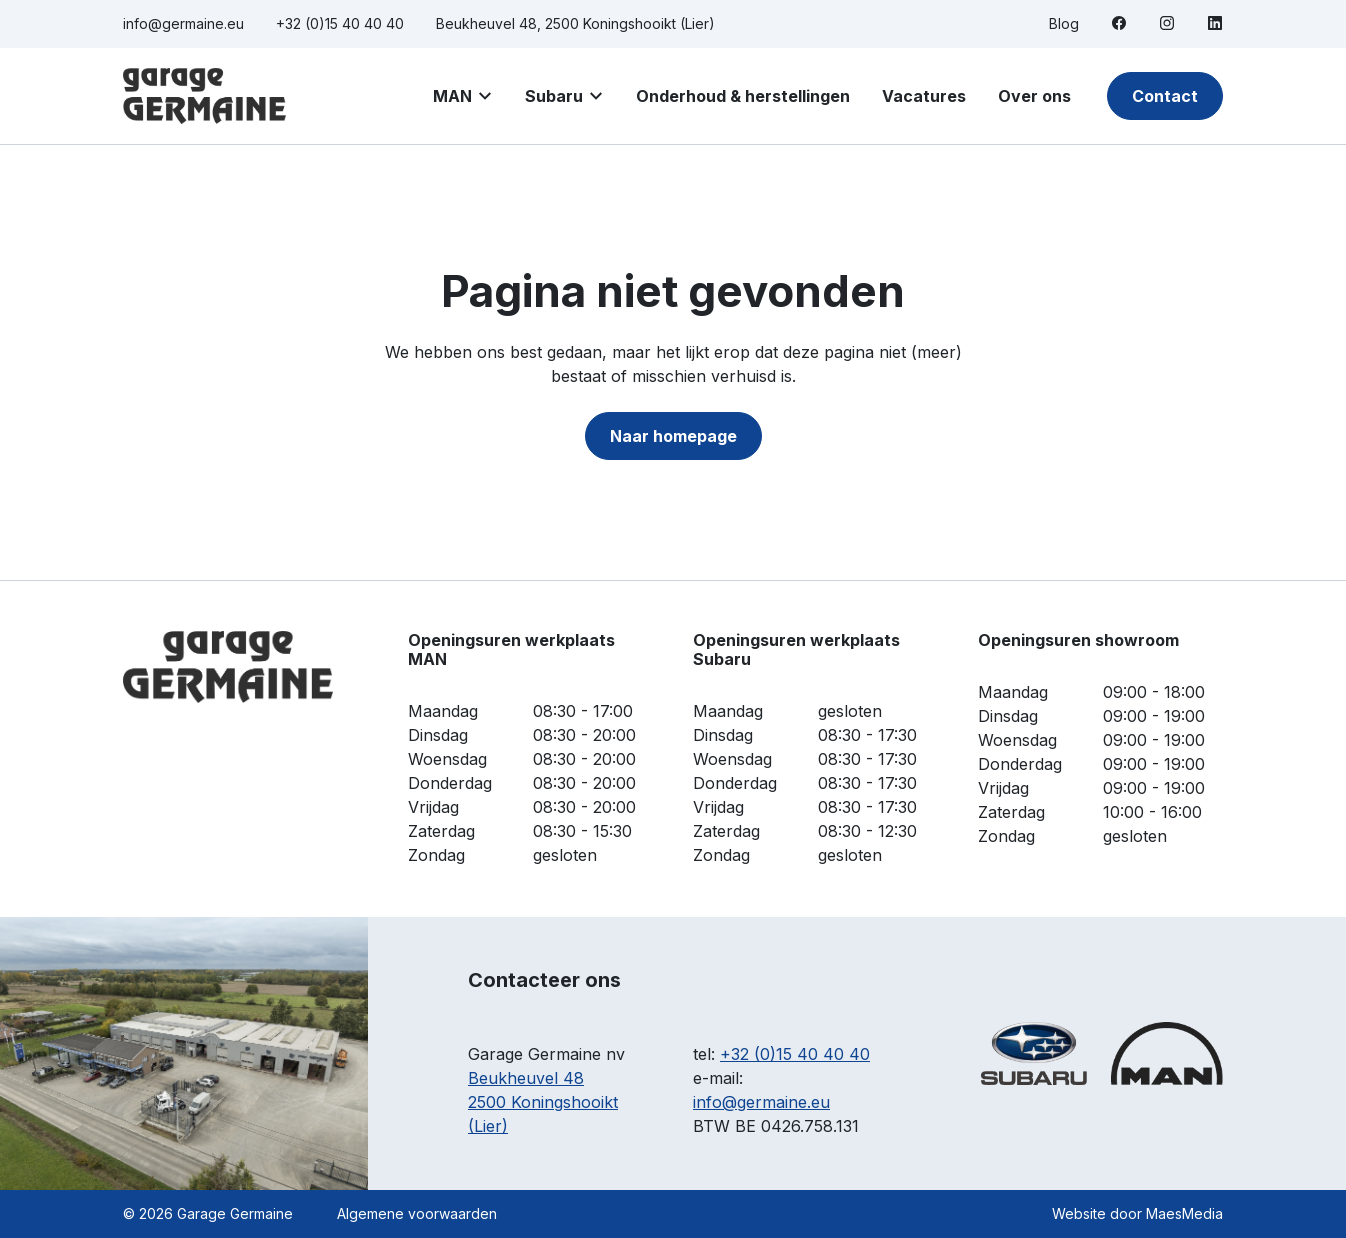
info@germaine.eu (183, 23)
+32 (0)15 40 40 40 (340, 23)
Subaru (554, 96)
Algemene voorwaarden (417, 1213)
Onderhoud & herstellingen (743, 96)
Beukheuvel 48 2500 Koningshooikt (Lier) (543, 1102)
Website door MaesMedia (1137, 1213)
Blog (1064, 23)
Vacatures (924, 96)
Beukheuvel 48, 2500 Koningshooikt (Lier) (575, 23)
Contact (1165, 96)
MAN (452, 96)
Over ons (1034, 96)
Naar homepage (673, 436)
